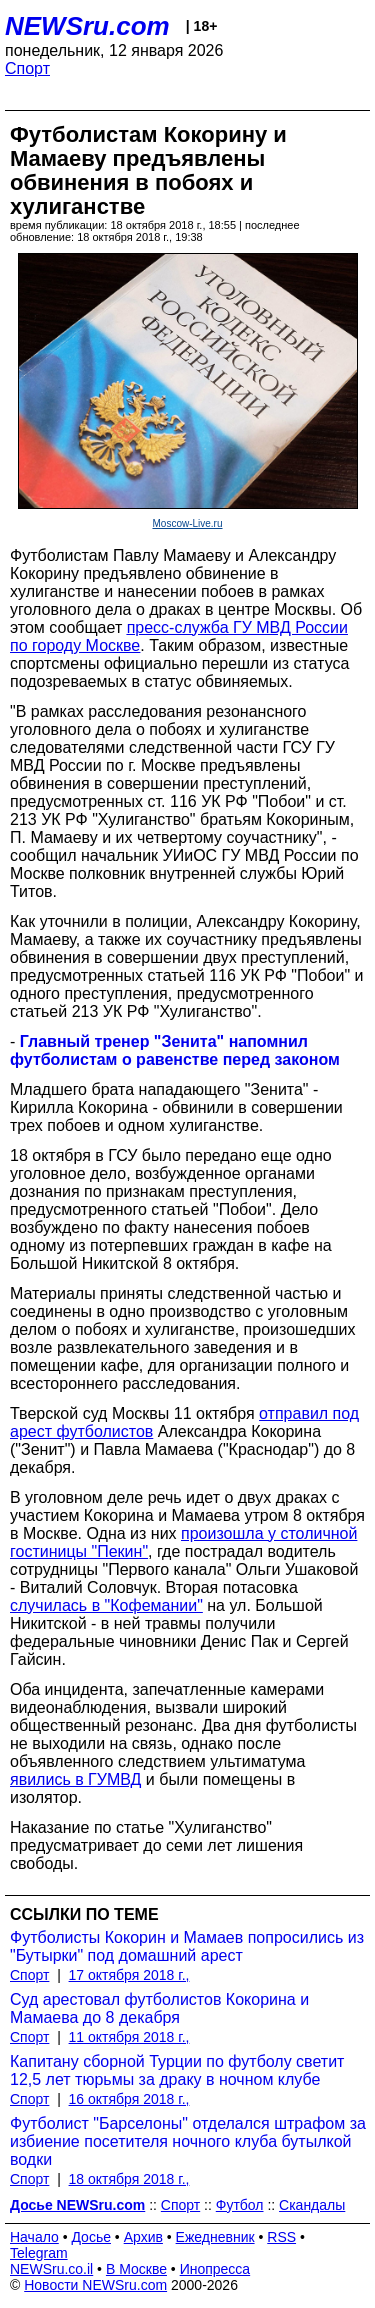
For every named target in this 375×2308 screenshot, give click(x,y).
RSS (281, 2237)
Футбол (240, 2205)
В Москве (136, 2269)
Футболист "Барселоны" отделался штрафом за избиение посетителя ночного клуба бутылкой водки (188, 2141)
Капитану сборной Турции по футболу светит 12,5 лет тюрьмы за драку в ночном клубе (177, 2070)
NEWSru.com (87, 26)
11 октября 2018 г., (129, 2037)
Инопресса (215, 2269)
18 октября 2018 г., (129, 2179)
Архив (143, 2237)
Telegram (39, 2253)
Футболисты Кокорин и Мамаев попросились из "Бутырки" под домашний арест (187, 1946)
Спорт (27, 68)
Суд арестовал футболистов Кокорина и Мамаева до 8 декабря (159, 2008)
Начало (34, 2237)
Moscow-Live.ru (187, 523)
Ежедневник (215, 2237)
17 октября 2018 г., (129, 1975)
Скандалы (312, 2205)
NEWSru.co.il (51, 2269)
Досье (91, 2237)
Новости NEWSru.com (95, 2285)
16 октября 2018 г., (129, 2099)
